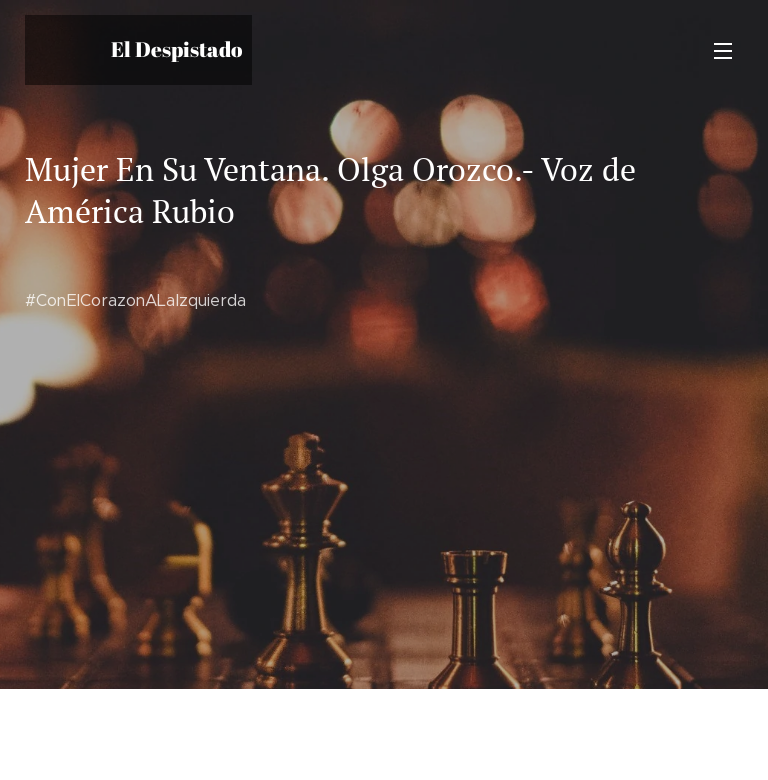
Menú (723, 51)
